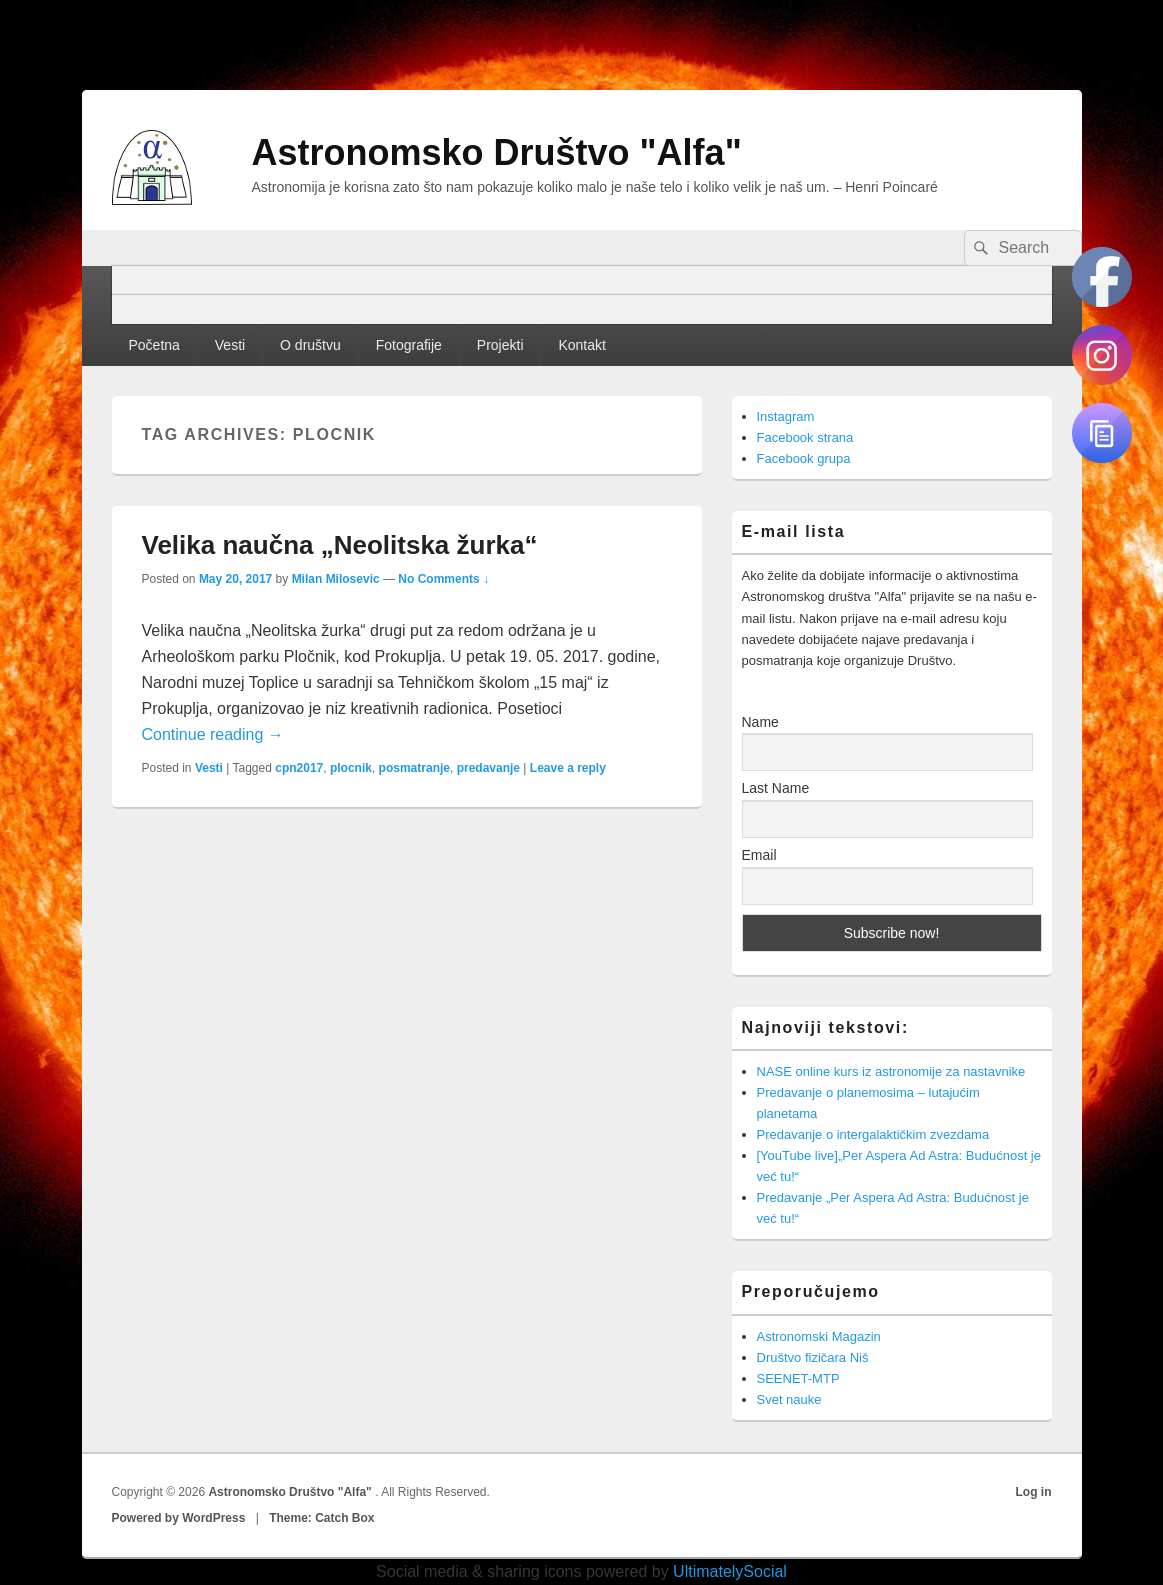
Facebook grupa (804, 458)
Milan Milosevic (336, 579)
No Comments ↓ (443, 579)
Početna (153, 345)
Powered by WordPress (179, 1518)
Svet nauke (789, 1399)
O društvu (310, 345)
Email (759, 855)
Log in (1034, 1492)
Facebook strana (805, 437)
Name (760, 722)
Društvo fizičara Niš (813, 1357)
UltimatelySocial (730, 1571)
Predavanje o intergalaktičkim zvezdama (873, 1134)
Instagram (786, 416)
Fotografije (409, 345)
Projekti (500, 345)
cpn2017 (299, 768)
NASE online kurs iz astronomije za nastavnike (891, 1071)
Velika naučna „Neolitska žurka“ (340, 545)
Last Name (776, 788)
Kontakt (581, 345)
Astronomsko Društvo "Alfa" (497, 152)
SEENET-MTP (798, 1378)
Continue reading (213, 734)
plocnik (351, 768)
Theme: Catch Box (321, 1518)
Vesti (230, 345)
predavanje (488, 768)
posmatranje (414, 768)
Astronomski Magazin (819, 1336)
